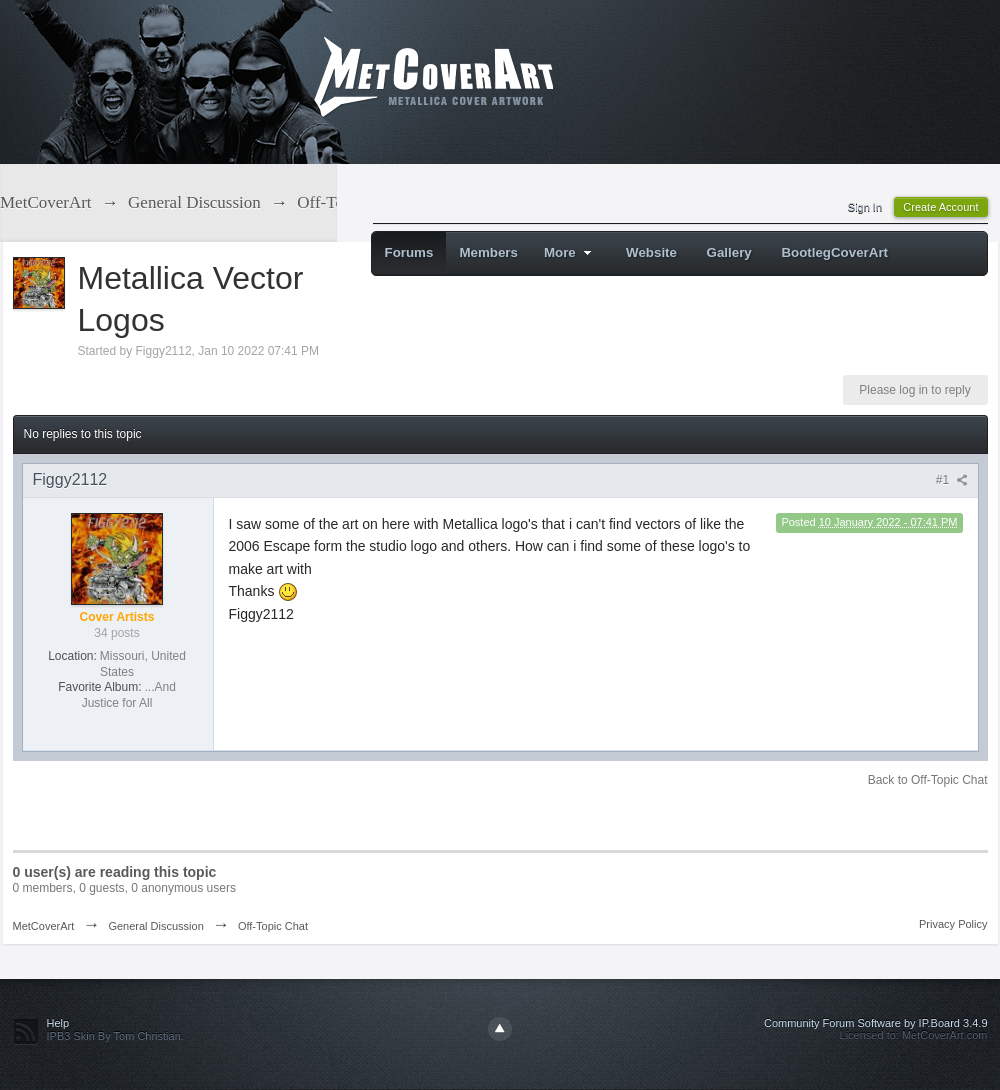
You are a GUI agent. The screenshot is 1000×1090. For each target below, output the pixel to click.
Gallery (729, 252)
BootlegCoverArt (834, 252)
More (570, 252)
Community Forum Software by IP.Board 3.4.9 (876, 1023)
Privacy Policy (953, 924)
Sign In (865, 207)
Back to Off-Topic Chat (928, 780)
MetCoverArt (44, 926)
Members (488, 252)
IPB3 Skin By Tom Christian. (115, 1036)
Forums (409, 252)
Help (58, 1023)
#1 (952, 480)
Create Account (940, 207)
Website (651, 252)
